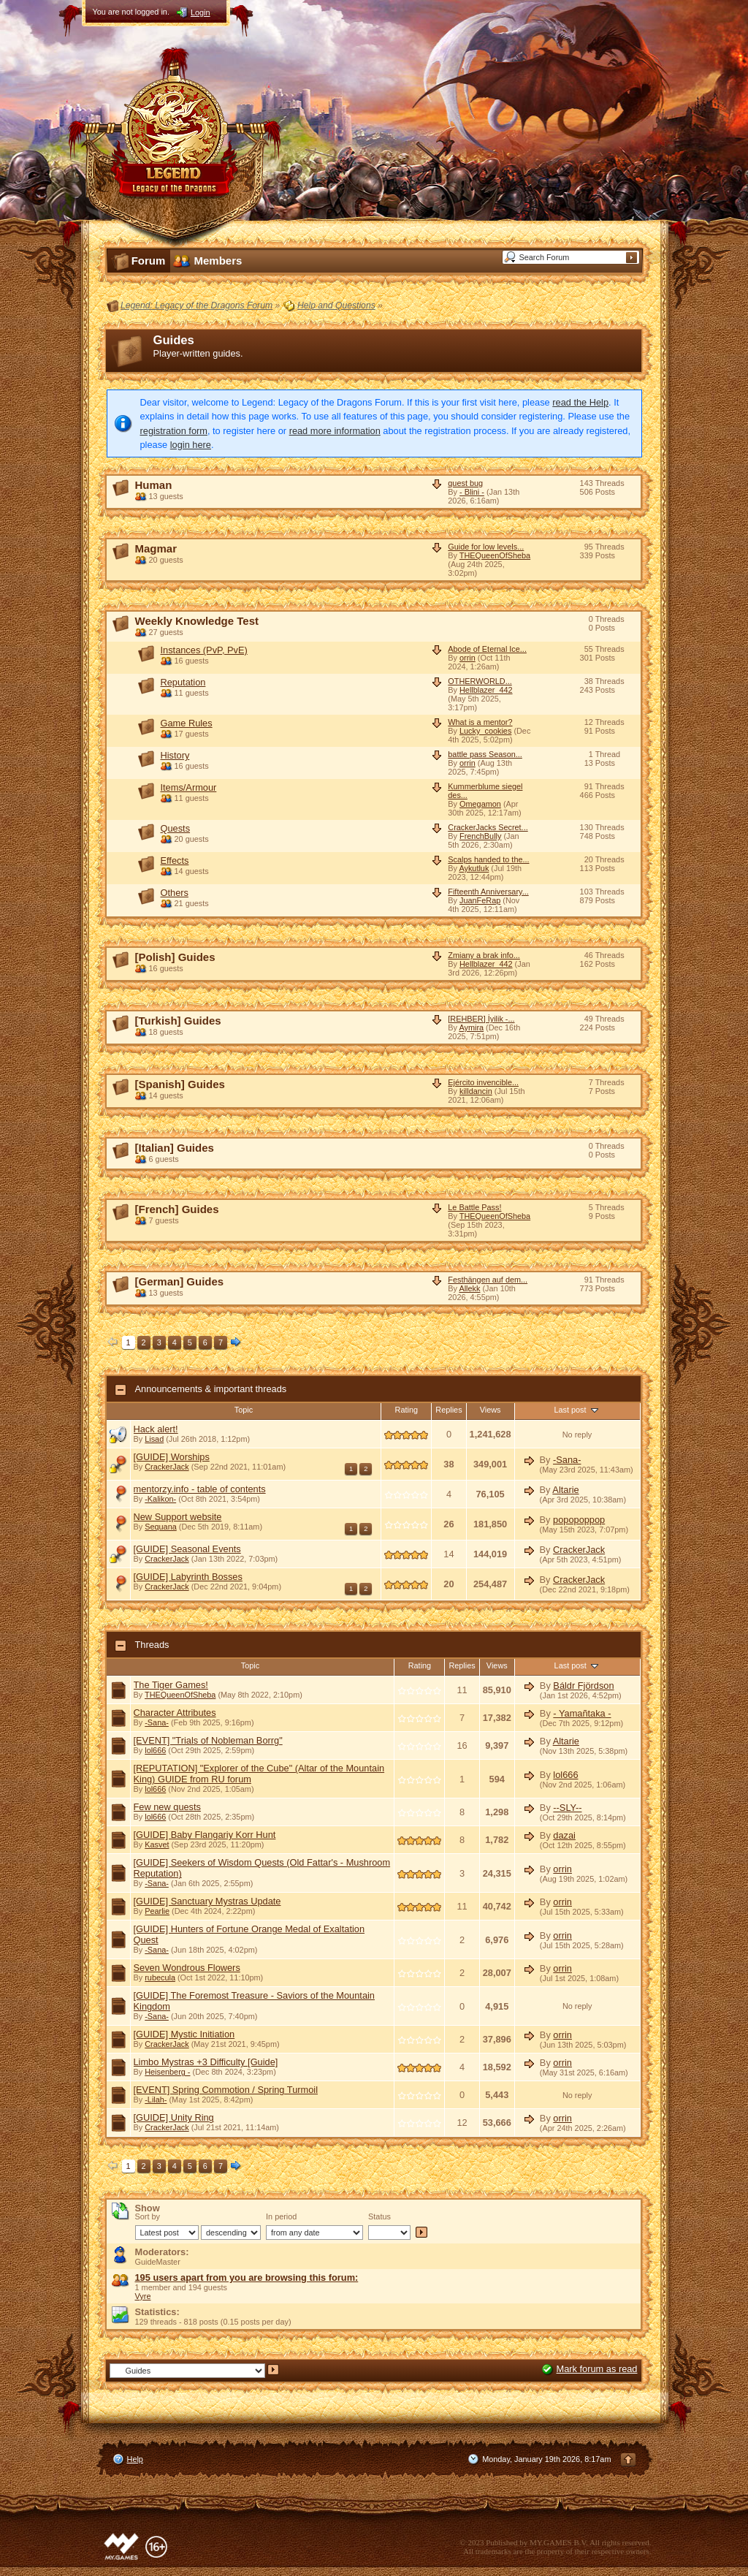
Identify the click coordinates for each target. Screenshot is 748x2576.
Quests (176, 828)
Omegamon (480, 803)
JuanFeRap (479, 900)
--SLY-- (567, 1807)
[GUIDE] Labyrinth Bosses (188, 1576)
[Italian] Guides (174, 1147)
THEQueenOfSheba (494, 555)
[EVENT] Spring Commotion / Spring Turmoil (226, 2089)
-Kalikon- (160, 1498)
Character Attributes (175, 1712)
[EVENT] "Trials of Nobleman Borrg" (208, 1740)
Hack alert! (156, 1429)
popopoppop (579, 1519)
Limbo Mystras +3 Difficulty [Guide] (206, 2061)
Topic (243, 1409)
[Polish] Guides (175, 957)
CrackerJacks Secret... (487, 827)
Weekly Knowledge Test (197, 621)
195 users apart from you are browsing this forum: (247, 2277)
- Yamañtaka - (582, 1713)
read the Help (580, 402)
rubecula (160, 1977)
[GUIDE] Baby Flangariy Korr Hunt (205, 1834)
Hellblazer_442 (486, 689)
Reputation (183, 682)
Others (174, 892)
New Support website (178, 1516)
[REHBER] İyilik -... (481, 1018)
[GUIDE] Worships (172, 1456)
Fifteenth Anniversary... (488, 891)
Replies (448, 1409)
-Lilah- (156, 2099)
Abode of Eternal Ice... (487, 649)
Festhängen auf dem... (487, 1279)
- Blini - (471, 491)
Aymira (471, 1027)
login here (190, 444)
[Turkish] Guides (178, 1020)
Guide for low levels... (486, 546)
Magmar (156, 548)
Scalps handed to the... (488, 859)
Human (153, 485)
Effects (175, 860)
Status (379, 2216)
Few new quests (167, 1806)
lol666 (155, 1750)
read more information (335, 430)
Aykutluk (474, 868)
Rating (406, 1409)
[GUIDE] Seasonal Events (187, 1548)
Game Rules (187, 723)
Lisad (154, 1439)
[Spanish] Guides (180, 1084)
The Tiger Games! (171, 1684)
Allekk (469, 1288)
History (175, 755)
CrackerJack (166, 1466)
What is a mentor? (480, 722)
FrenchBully (480, 836)
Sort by (147, 2216)
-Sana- (567, 1459)
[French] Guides (177, 1209)
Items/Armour (189, 787)
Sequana (161, 1526)
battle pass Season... (485, 754)
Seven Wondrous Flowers (187, 1967)
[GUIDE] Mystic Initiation (184, 2034)
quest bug (465, 483)
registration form (173, 430)
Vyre (143, 2296)
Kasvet (157, 1844)
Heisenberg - (167, 2071)
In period (281, 2216)
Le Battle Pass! (474, 1207)
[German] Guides (179, 1281)
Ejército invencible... (483, 1082)
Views (490, 1409)
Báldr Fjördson (583, 1685)
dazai (564, 1835)
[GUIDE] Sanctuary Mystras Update (207, 1901)
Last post (577, 1410)
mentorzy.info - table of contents (200, 1488)
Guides (173, 340)
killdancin (475, 1091)
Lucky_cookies (485, 730)
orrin (467, 657)
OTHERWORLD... (479, 681)
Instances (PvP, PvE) (204, 650)
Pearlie (157, 1911)
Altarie (565, 1489)
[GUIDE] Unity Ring (174, 2117)
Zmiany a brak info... (484, 955)
